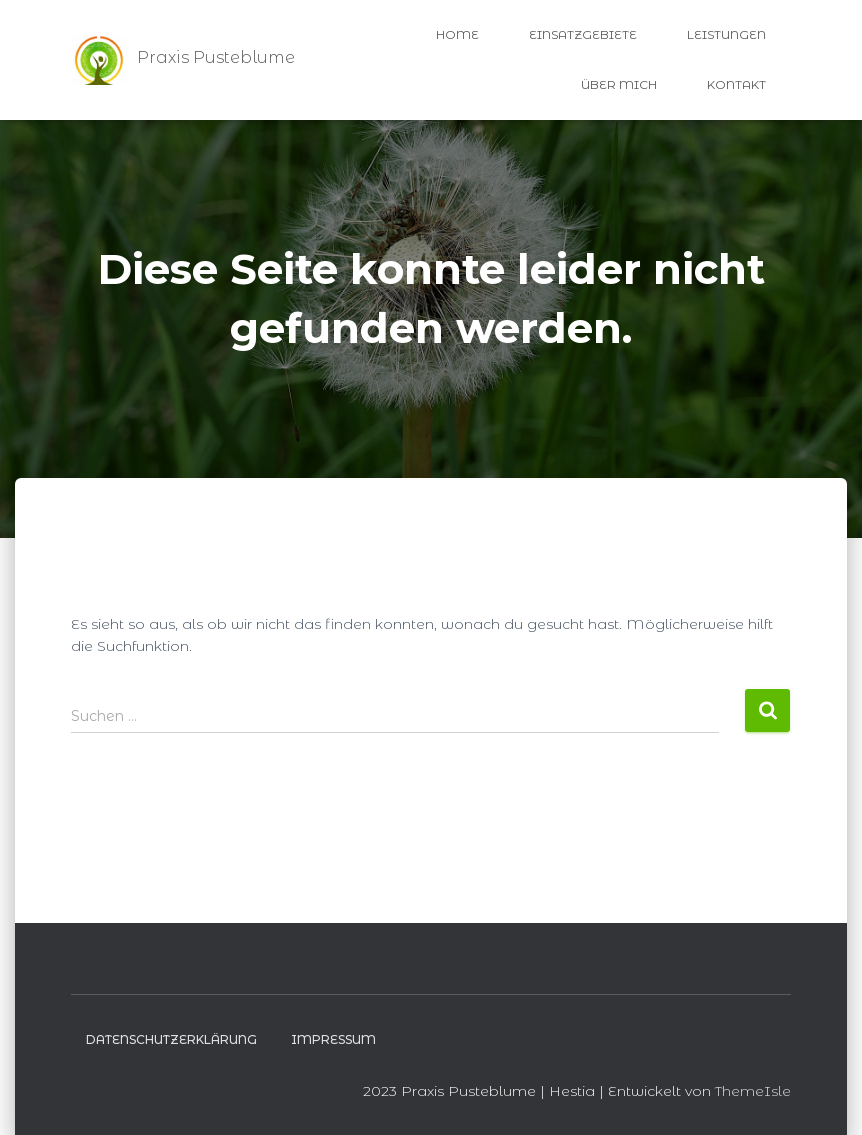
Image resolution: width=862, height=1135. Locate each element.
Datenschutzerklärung (171, 1039)
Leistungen (726, 34)
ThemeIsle (753, 1091)
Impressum (333, 1039)
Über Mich (619, 84)
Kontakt (736, 84)
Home (457, 34)
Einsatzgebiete (583, 34)
